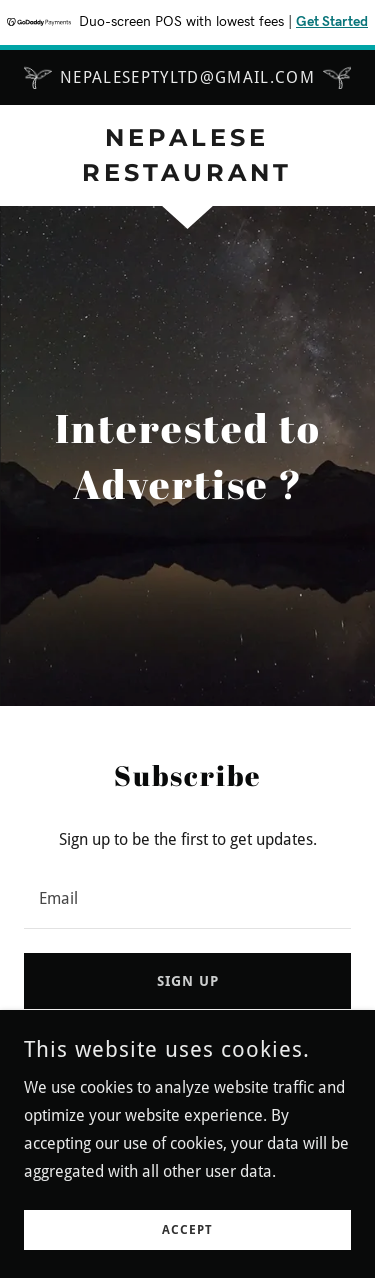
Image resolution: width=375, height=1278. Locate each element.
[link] (187, 156)
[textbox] (187, 897)
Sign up (188, 981)
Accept (187, 1230)
